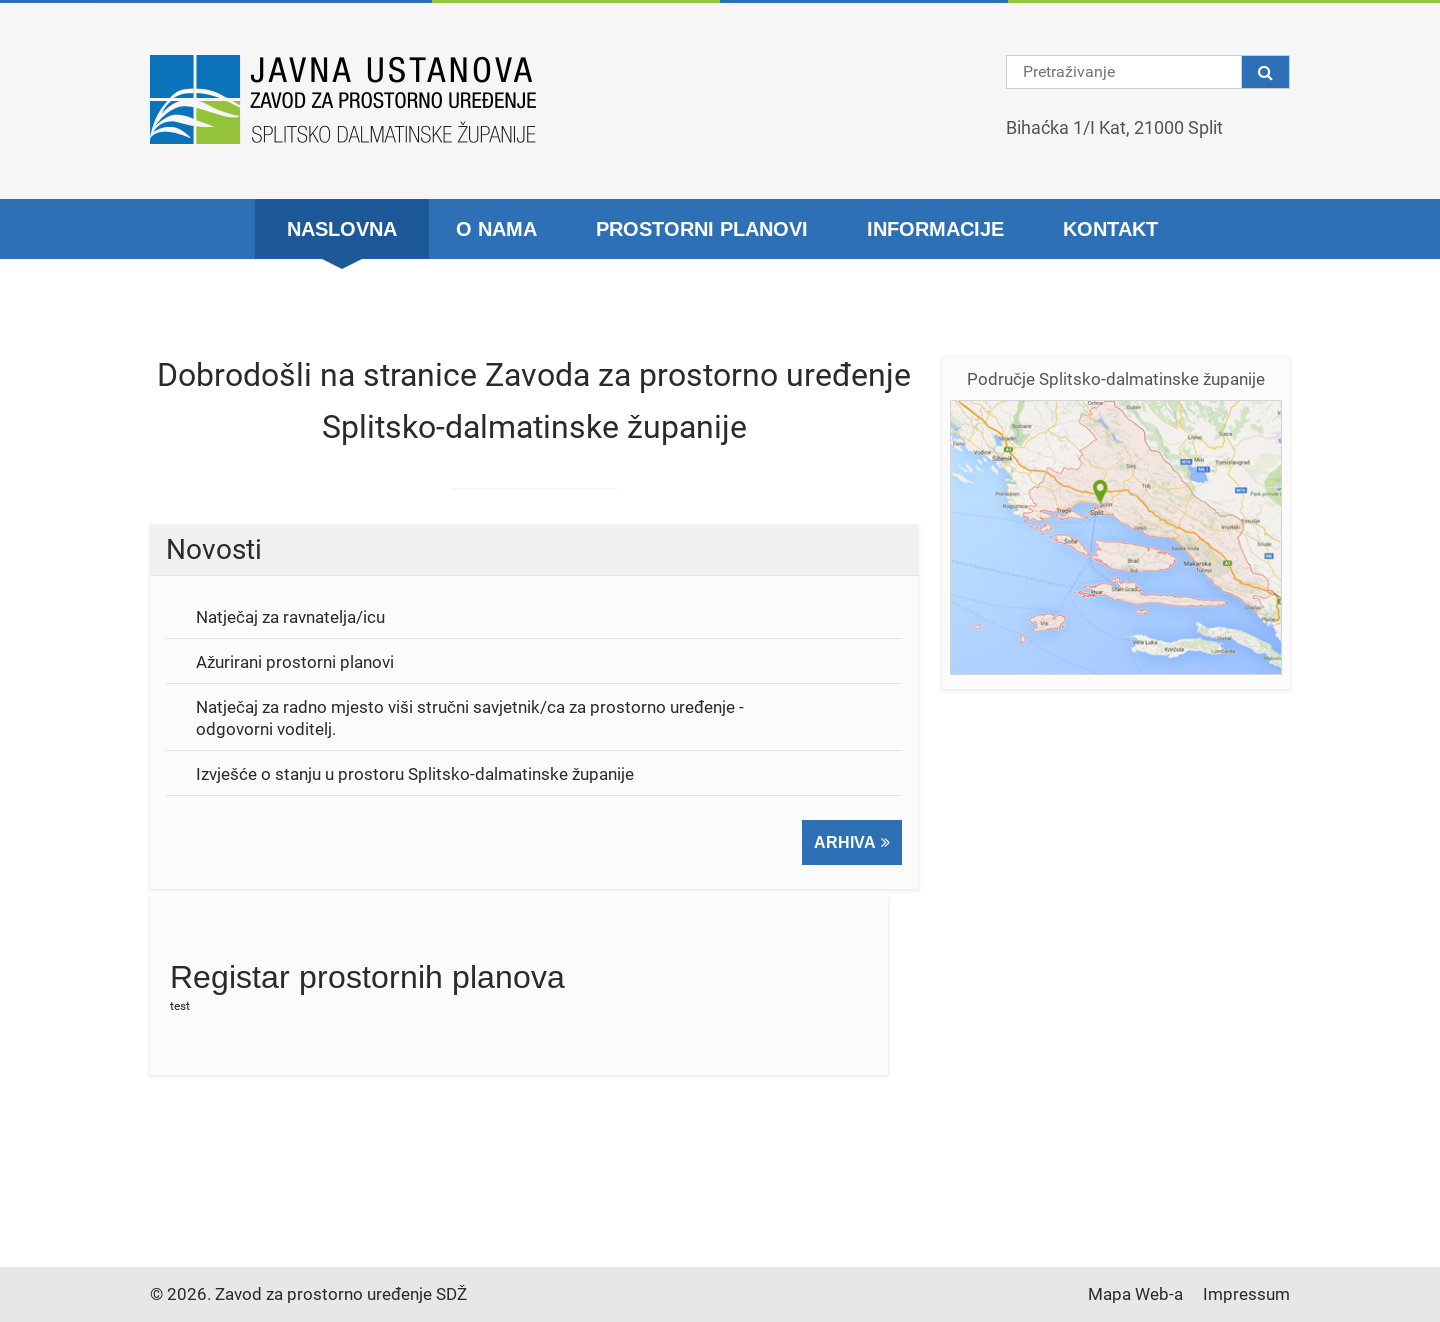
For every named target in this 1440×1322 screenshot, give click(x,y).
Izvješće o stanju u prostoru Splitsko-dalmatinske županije (415, 774)
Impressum (1246, 1294)
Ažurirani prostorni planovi (295, 662)
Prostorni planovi (702, 229)
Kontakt (1110, 229)
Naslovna (342, 229)
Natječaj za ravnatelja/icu (290, 617)
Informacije (935, 229)
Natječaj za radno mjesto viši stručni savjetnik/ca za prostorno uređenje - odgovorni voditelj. (470, 718)
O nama (496, 229)
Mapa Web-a (1135, 1294)
